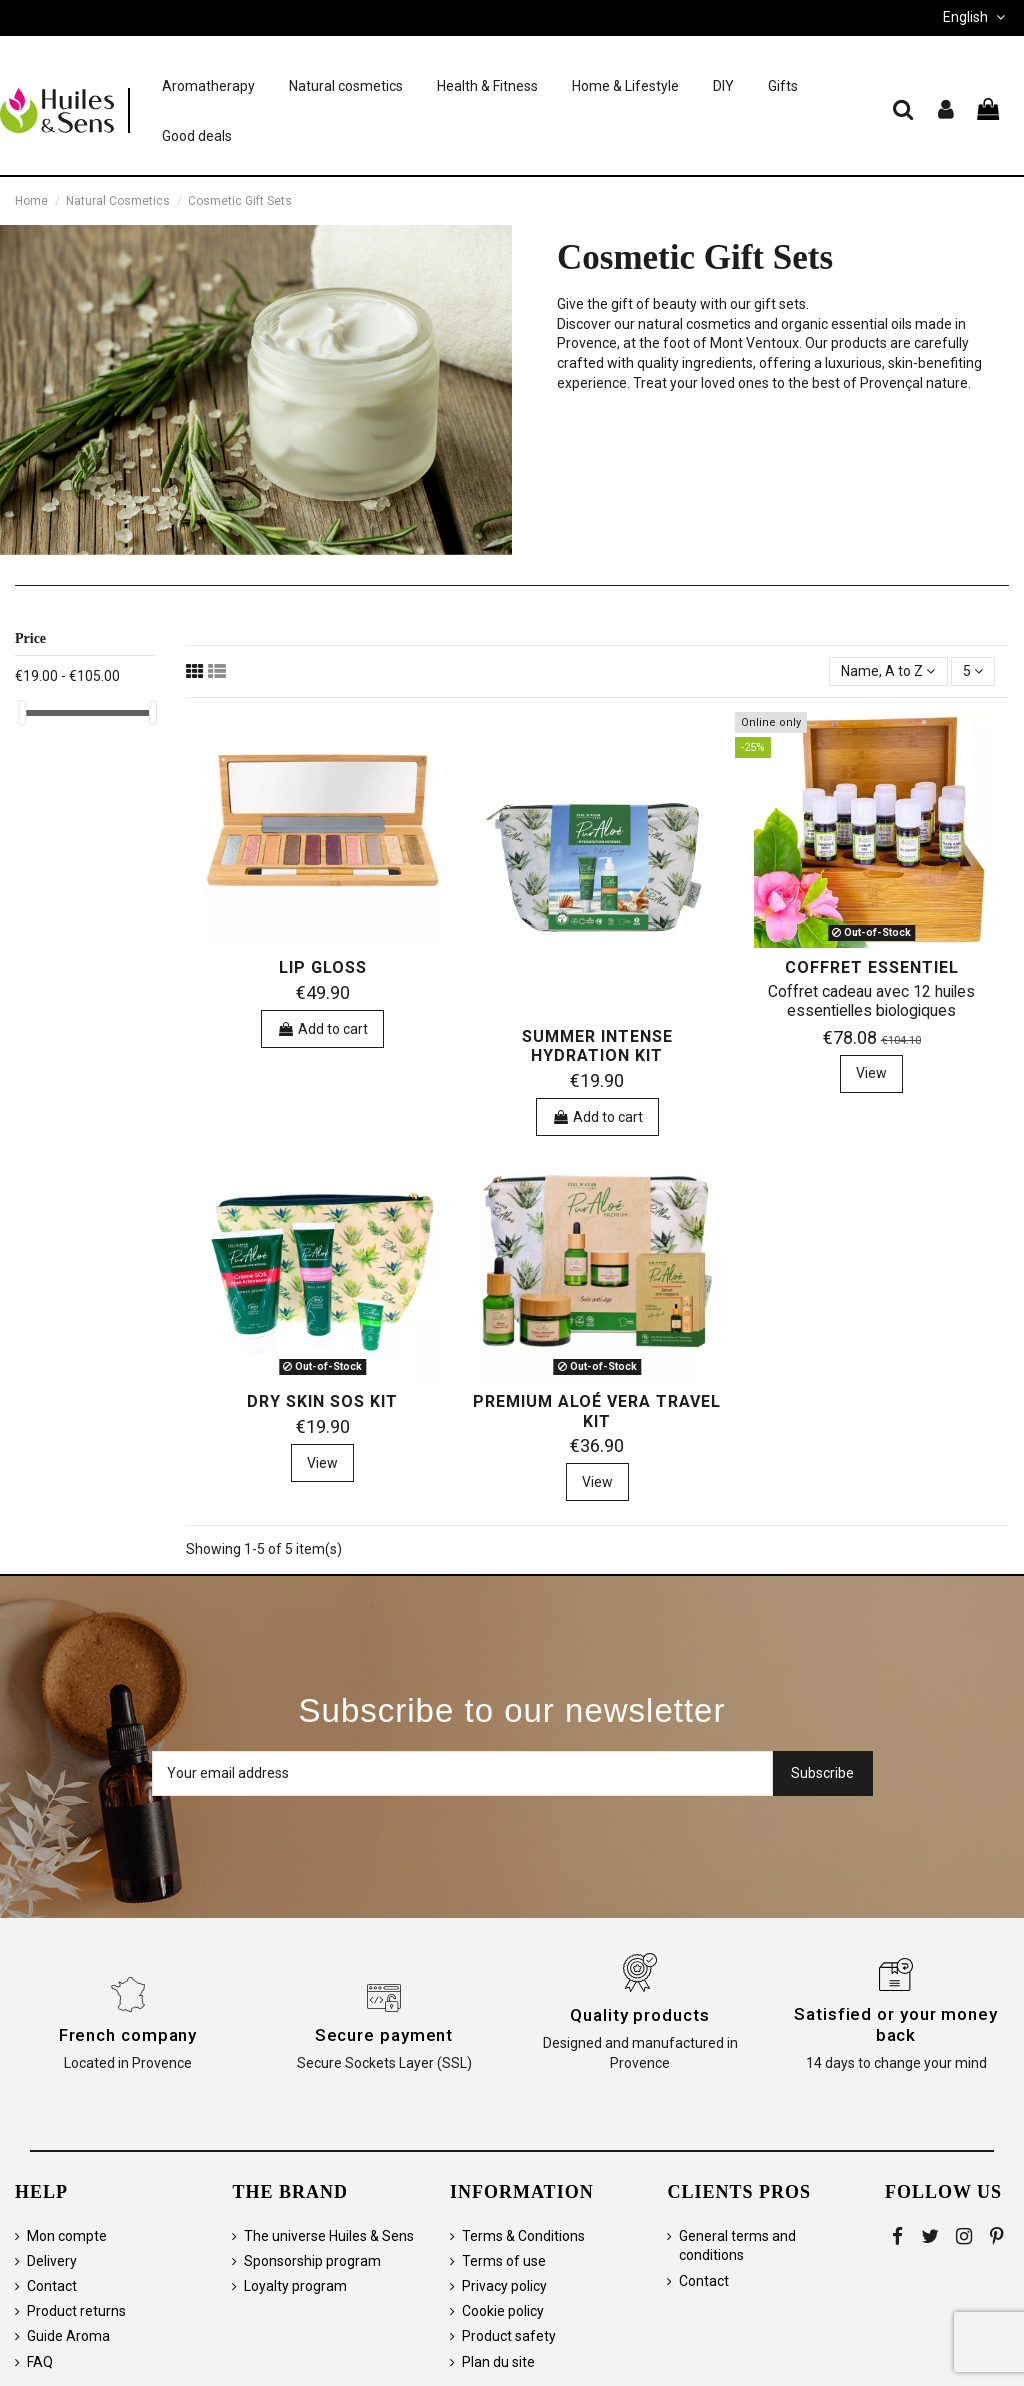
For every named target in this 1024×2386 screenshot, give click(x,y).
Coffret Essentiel (872, 967)
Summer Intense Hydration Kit (597, 1046)
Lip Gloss (323, 967)
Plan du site (498, 2362)
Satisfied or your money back (896, 2024)
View (871, 1073)
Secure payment (384, 2035)
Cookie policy (503, 2311)
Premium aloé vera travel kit (597, 1411)
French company (128, 2035)
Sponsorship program (312, 2261)
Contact (52, 2286)
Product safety (509, 2336)
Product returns (76, 2311)
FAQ (40, 2362)
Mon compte (67, 2236)
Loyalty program (295, 2286)
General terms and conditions (737, 2246)
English (976, 17)
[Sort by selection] (888, 671)
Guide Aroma (68, 2336)
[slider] (22, 712)
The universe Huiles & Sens (329, 2236)
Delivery (52, 2261)
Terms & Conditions (523, 2236)
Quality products (639, 2015)
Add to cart (322, 1029)
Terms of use (504, 2261)
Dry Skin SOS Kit (322, 1401)
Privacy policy (504, 2286)
